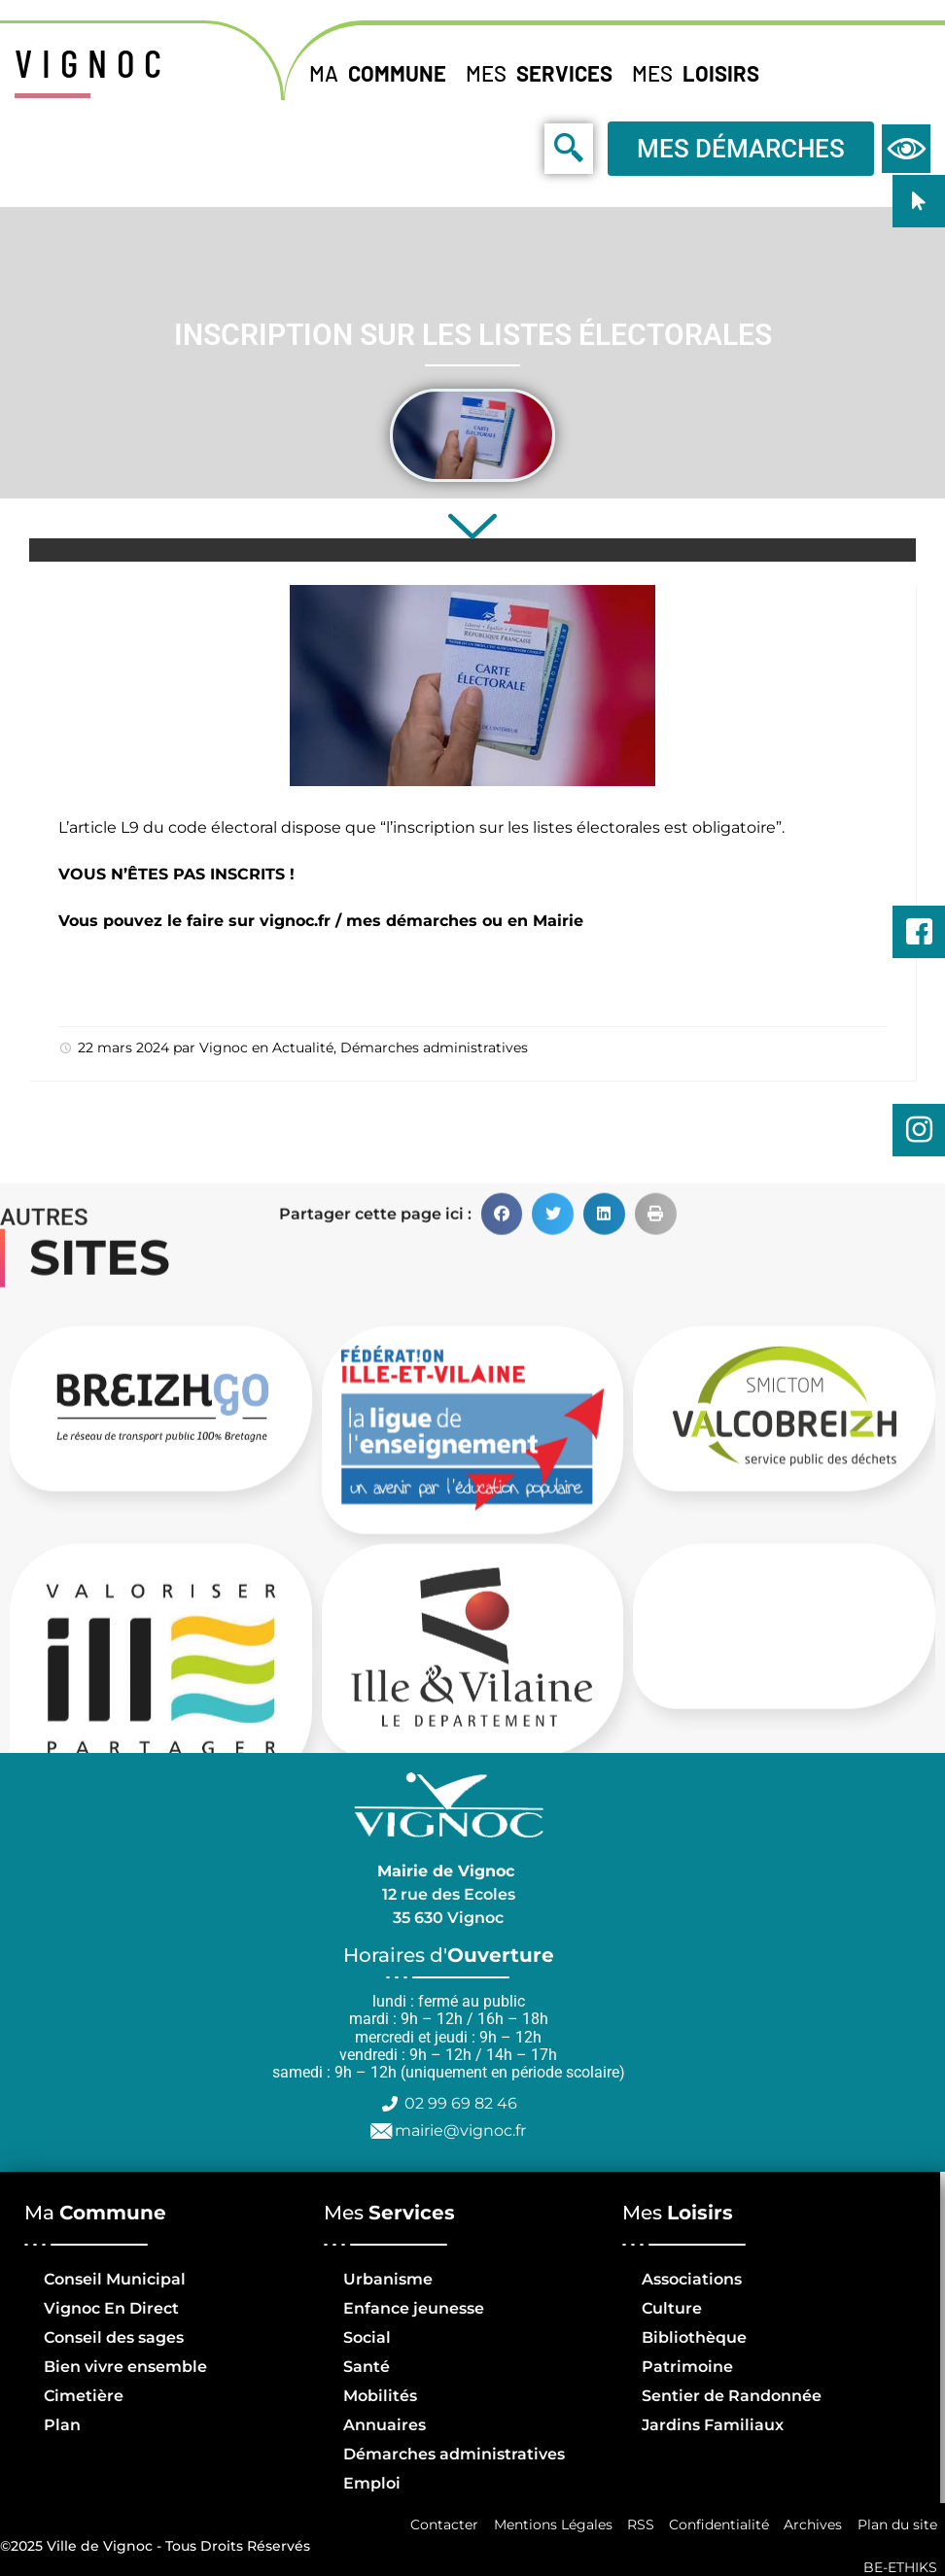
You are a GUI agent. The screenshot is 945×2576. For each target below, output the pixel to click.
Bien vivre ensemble (125, 2366)
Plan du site (896, 2525)
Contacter (440, 2525)
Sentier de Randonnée (732, 2396)
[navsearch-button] (525, 147)
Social (367, 2337)
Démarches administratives (434, 1047)
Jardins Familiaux (713, 2425)
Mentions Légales (549, 2525)
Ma (382, 72)
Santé (366, 2366)
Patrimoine (687, 2366)
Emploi (372, 2483)
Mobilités (380, 2396)
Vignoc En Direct (111, 2308)
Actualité (302, 1047)
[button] (502, 1693)
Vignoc (223, 1047)
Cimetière (83, 2396)
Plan (62, 2425)
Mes (544, 72)
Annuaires (384, 2425)
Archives (812, 2525)
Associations (692, 2279)
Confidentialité (717, 2525)
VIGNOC (93, 62)
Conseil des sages (114, 2337)
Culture (672, 2308)
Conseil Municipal (115, 2279)
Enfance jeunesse (413, 2308)
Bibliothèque (694, 2337)
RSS (637, 2525)
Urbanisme (388, 2279)
